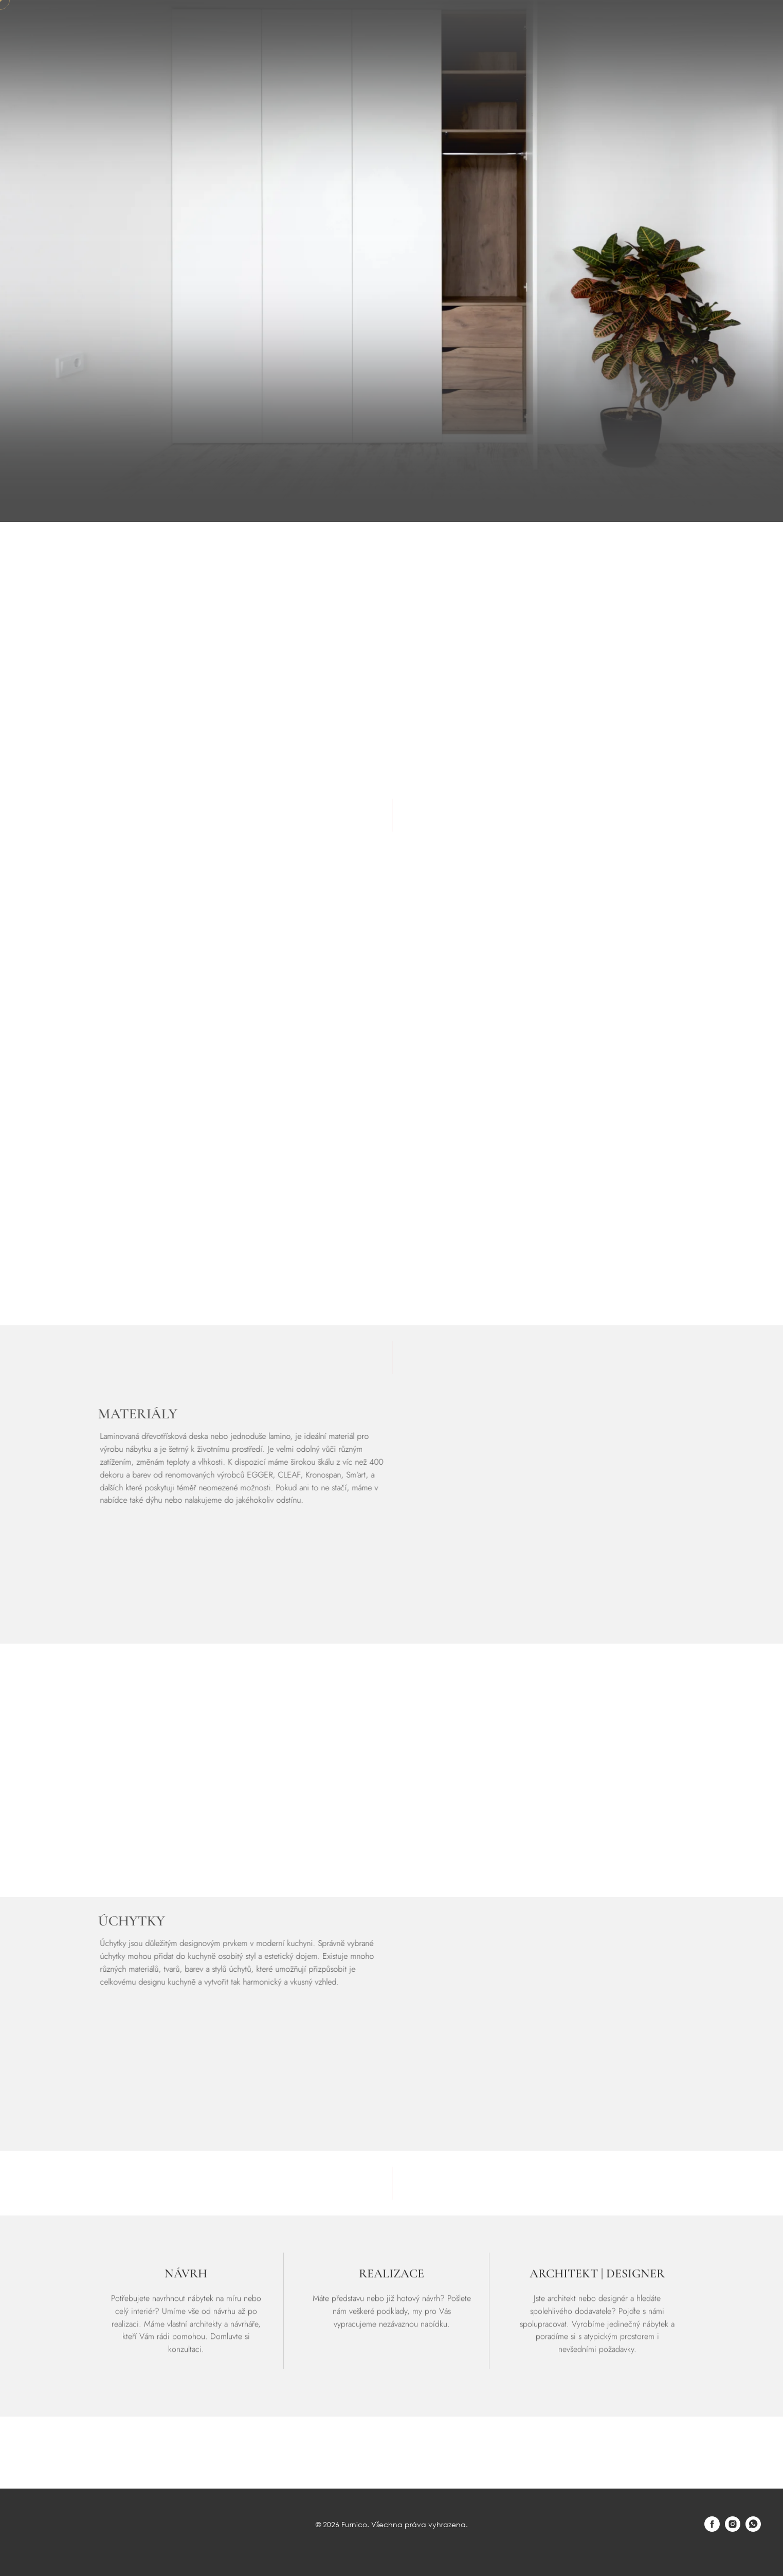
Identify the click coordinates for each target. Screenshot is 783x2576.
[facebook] (712, 2529)
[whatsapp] (753, 2529)
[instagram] (732, 2529)
